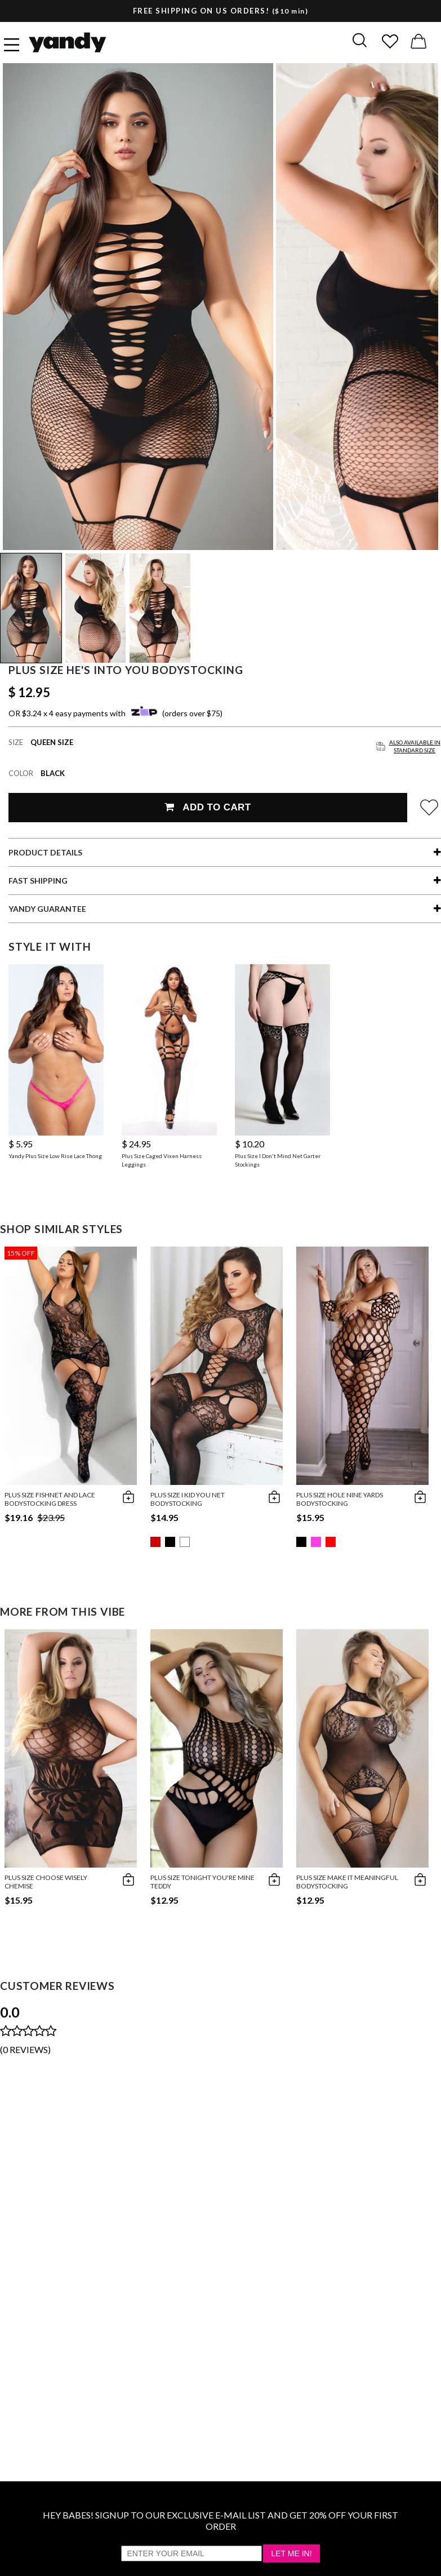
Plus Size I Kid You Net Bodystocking (187, 1499)
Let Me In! (291, 2553)
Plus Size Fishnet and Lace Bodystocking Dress (50, 1499)
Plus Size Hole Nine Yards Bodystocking (339, 1499)
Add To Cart (207, 807)
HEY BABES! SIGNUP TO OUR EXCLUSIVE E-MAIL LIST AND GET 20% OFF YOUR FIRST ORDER (220, 2520)
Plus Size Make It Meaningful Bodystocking (347, 1881)
